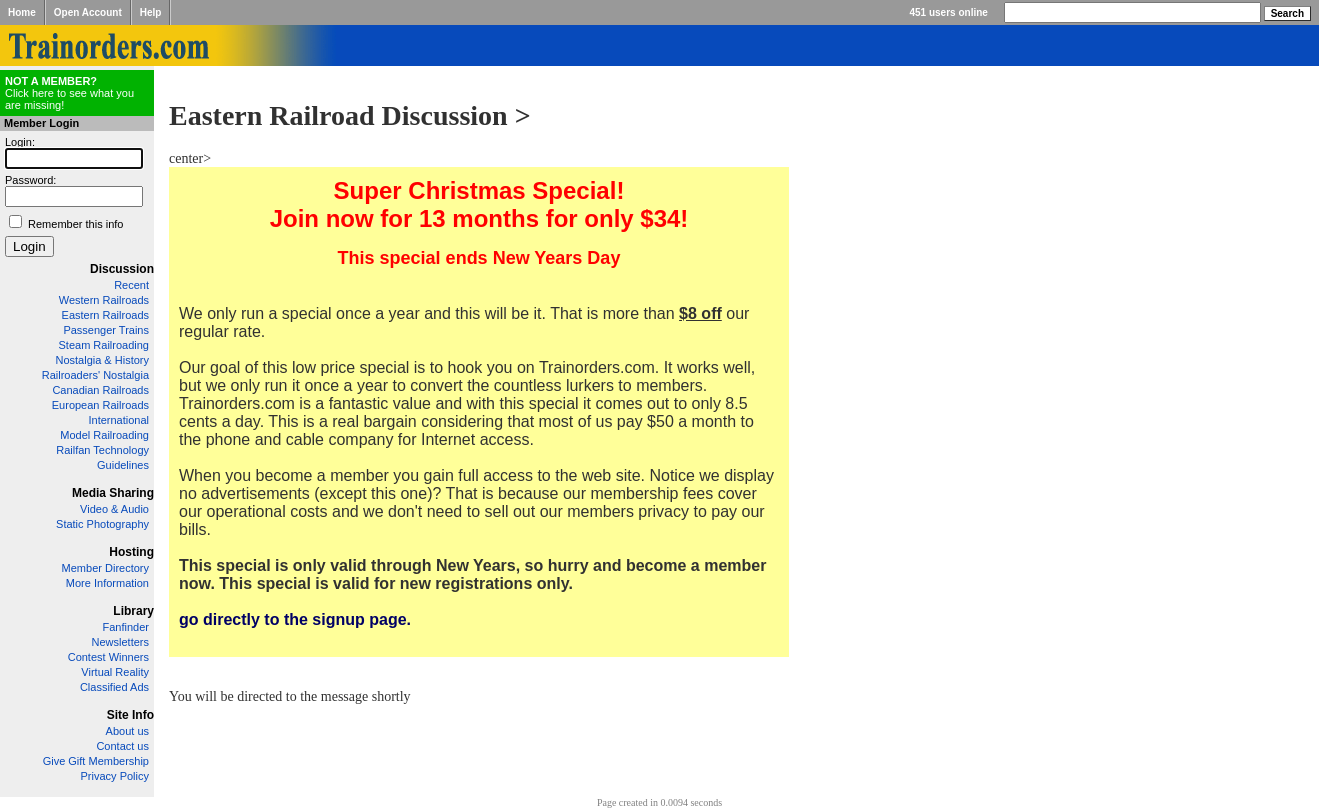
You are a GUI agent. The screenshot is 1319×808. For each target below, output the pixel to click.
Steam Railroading (104, 345)
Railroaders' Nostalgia (95, 375)
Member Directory (105, 568)
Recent (131, 285)
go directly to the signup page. (295, 619)
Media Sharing (113, 493)
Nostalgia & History (102, 360)
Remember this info (75, 224)
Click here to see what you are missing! (69, 93)
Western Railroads (104, 300)
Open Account (88, 12)
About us (127, 731)
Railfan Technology (102, 450)
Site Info (130, 715)
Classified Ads (114, 687)
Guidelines (123, 465)
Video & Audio (114, 509)
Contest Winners (108, 657)
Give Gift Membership (96, 761)
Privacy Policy (115, 776)
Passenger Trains (106, 330)
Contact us (122, 746)
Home (22, 12)
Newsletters (120, 642)
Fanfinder (126, 627)
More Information (107, 583)
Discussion (122, 269)
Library (133, 611)
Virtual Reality (115, 672)
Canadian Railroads (100, 390)
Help (151, 12)
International (118, 420)
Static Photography (102, 524)
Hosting (131, 552)
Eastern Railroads (105, 315)
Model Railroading (104, 435)
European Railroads (100, 405)
